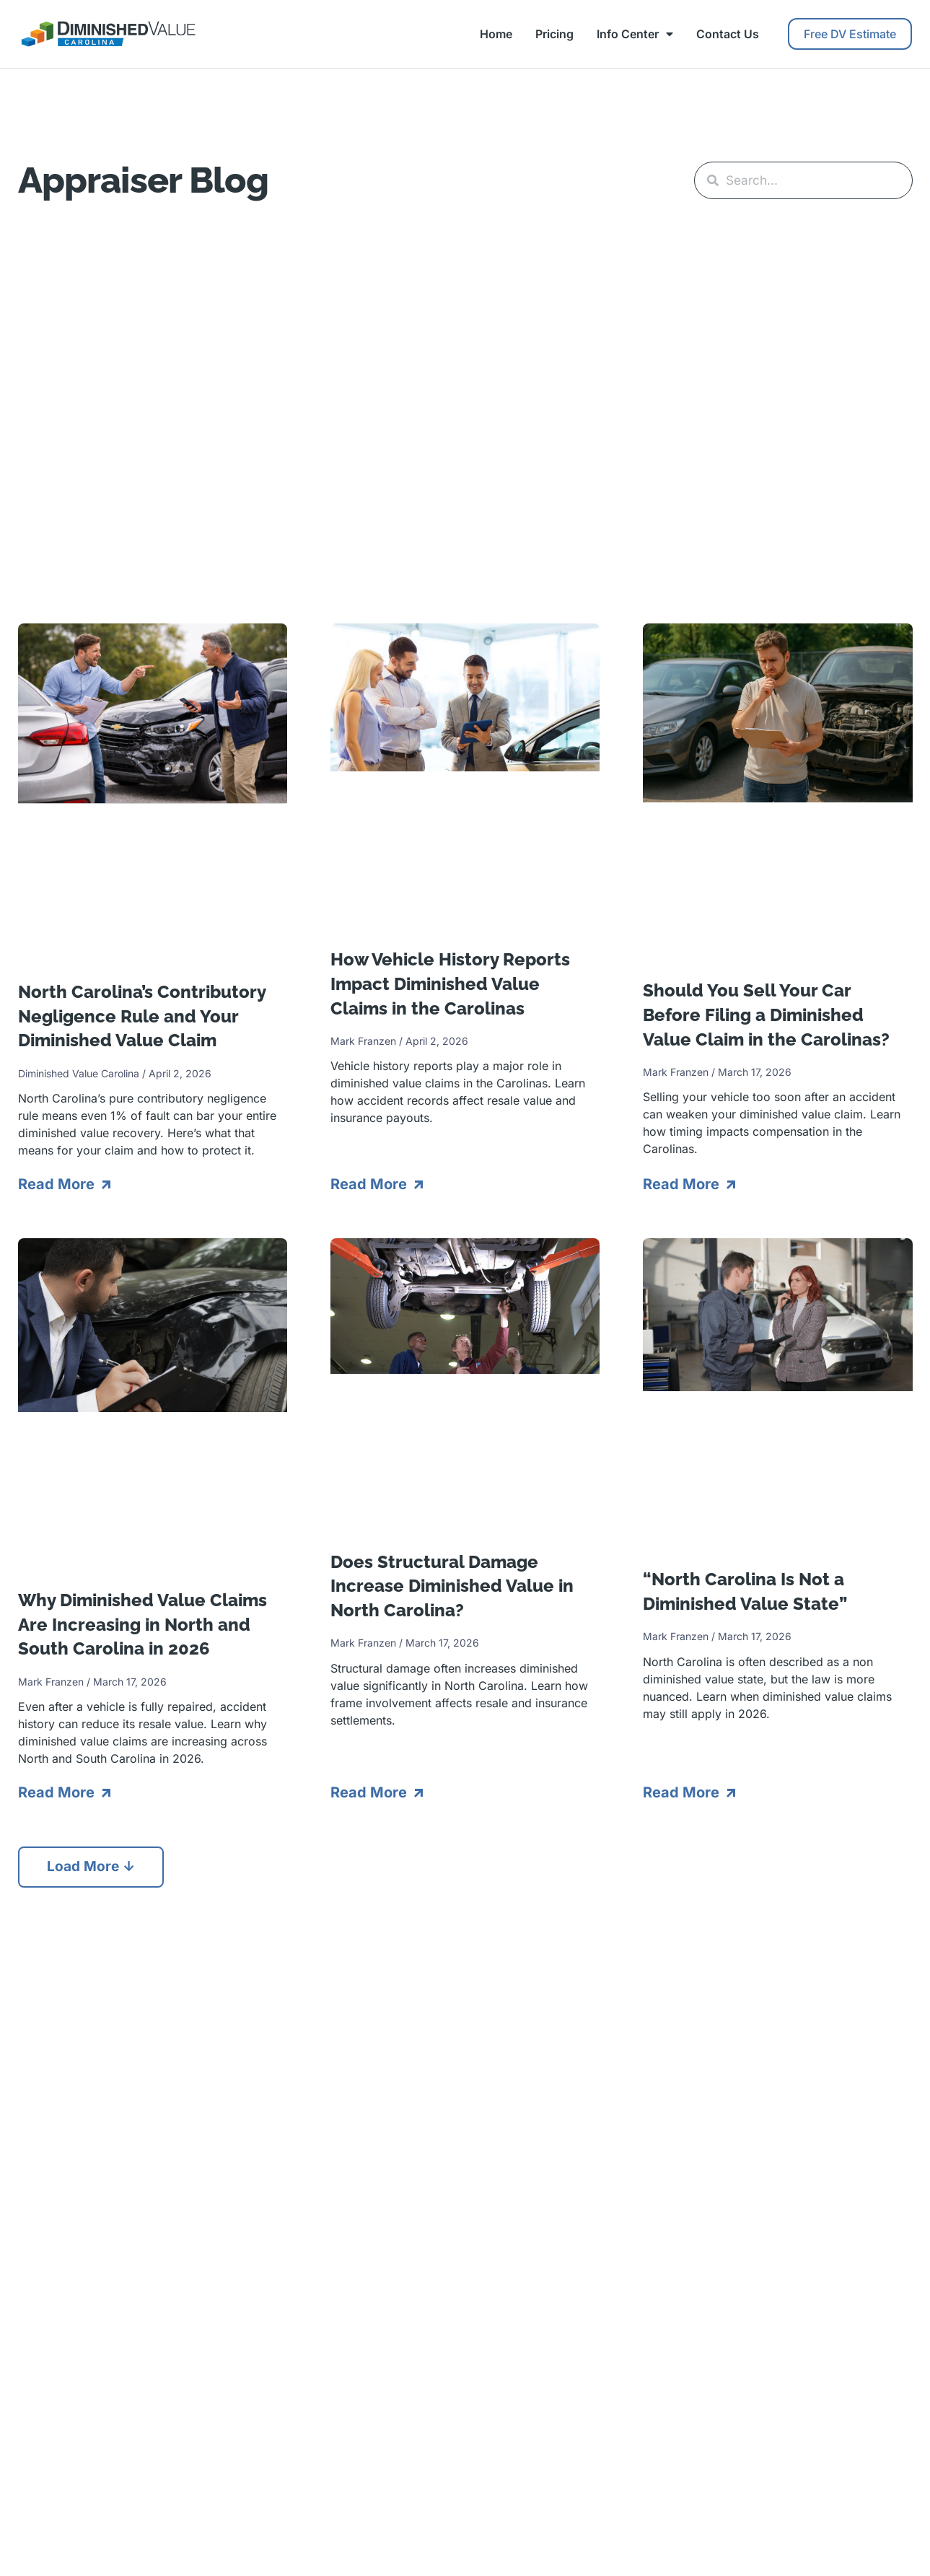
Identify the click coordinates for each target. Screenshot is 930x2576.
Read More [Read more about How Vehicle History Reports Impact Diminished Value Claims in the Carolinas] (370, 1183)
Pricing (554, 34)
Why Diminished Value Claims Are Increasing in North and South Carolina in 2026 (142, 1623)
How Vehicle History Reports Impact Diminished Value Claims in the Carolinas (450, 982)
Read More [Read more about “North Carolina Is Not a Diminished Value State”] (683, 1791)
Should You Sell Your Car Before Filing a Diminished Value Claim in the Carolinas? (766, 1013)
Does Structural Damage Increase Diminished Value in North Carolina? (452, 1584)
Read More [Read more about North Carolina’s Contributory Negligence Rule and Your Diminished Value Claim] (58, 1183)
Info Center (635, 34)
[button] (92, 1867)
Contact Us (727, 34)
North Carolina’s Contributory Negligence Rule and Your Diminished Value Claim (142, 1015)
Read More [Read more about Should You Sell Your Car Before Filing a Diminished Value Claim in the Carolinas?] (683, 1183)
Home (496, 34)
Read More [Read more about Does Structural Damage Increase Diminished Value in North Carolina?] (370, 1791)
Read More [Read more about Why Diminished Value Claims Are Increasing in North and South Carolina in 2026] (58, 1791)
